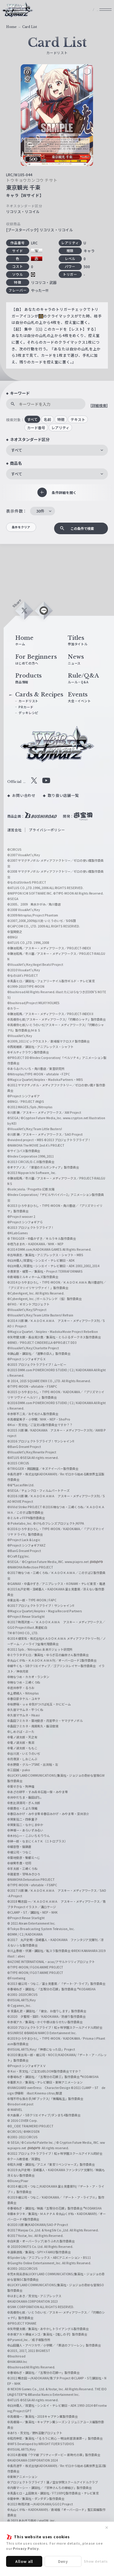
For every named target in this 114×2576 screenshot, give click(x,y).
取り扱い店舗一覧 (63, 800)
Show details (96, 2561)
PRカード (26, 711)
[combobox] (57, 450)
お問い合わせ (24, 800)
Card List (29, 27)
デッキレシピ (29, 717)
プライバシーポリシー (47, 834)
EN (91, 12)
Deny (63, 2561)
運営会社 (14, 834)
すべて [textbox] (16, 450)
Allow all (24, 2561)
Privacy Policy (26, 2548)
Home (11, 27)
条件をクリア (26, 529)
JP (78, 12)
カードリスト (29, 704)
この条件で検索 (81, 529)
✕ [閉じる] (107, 2527)
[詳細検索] (99, 405)
